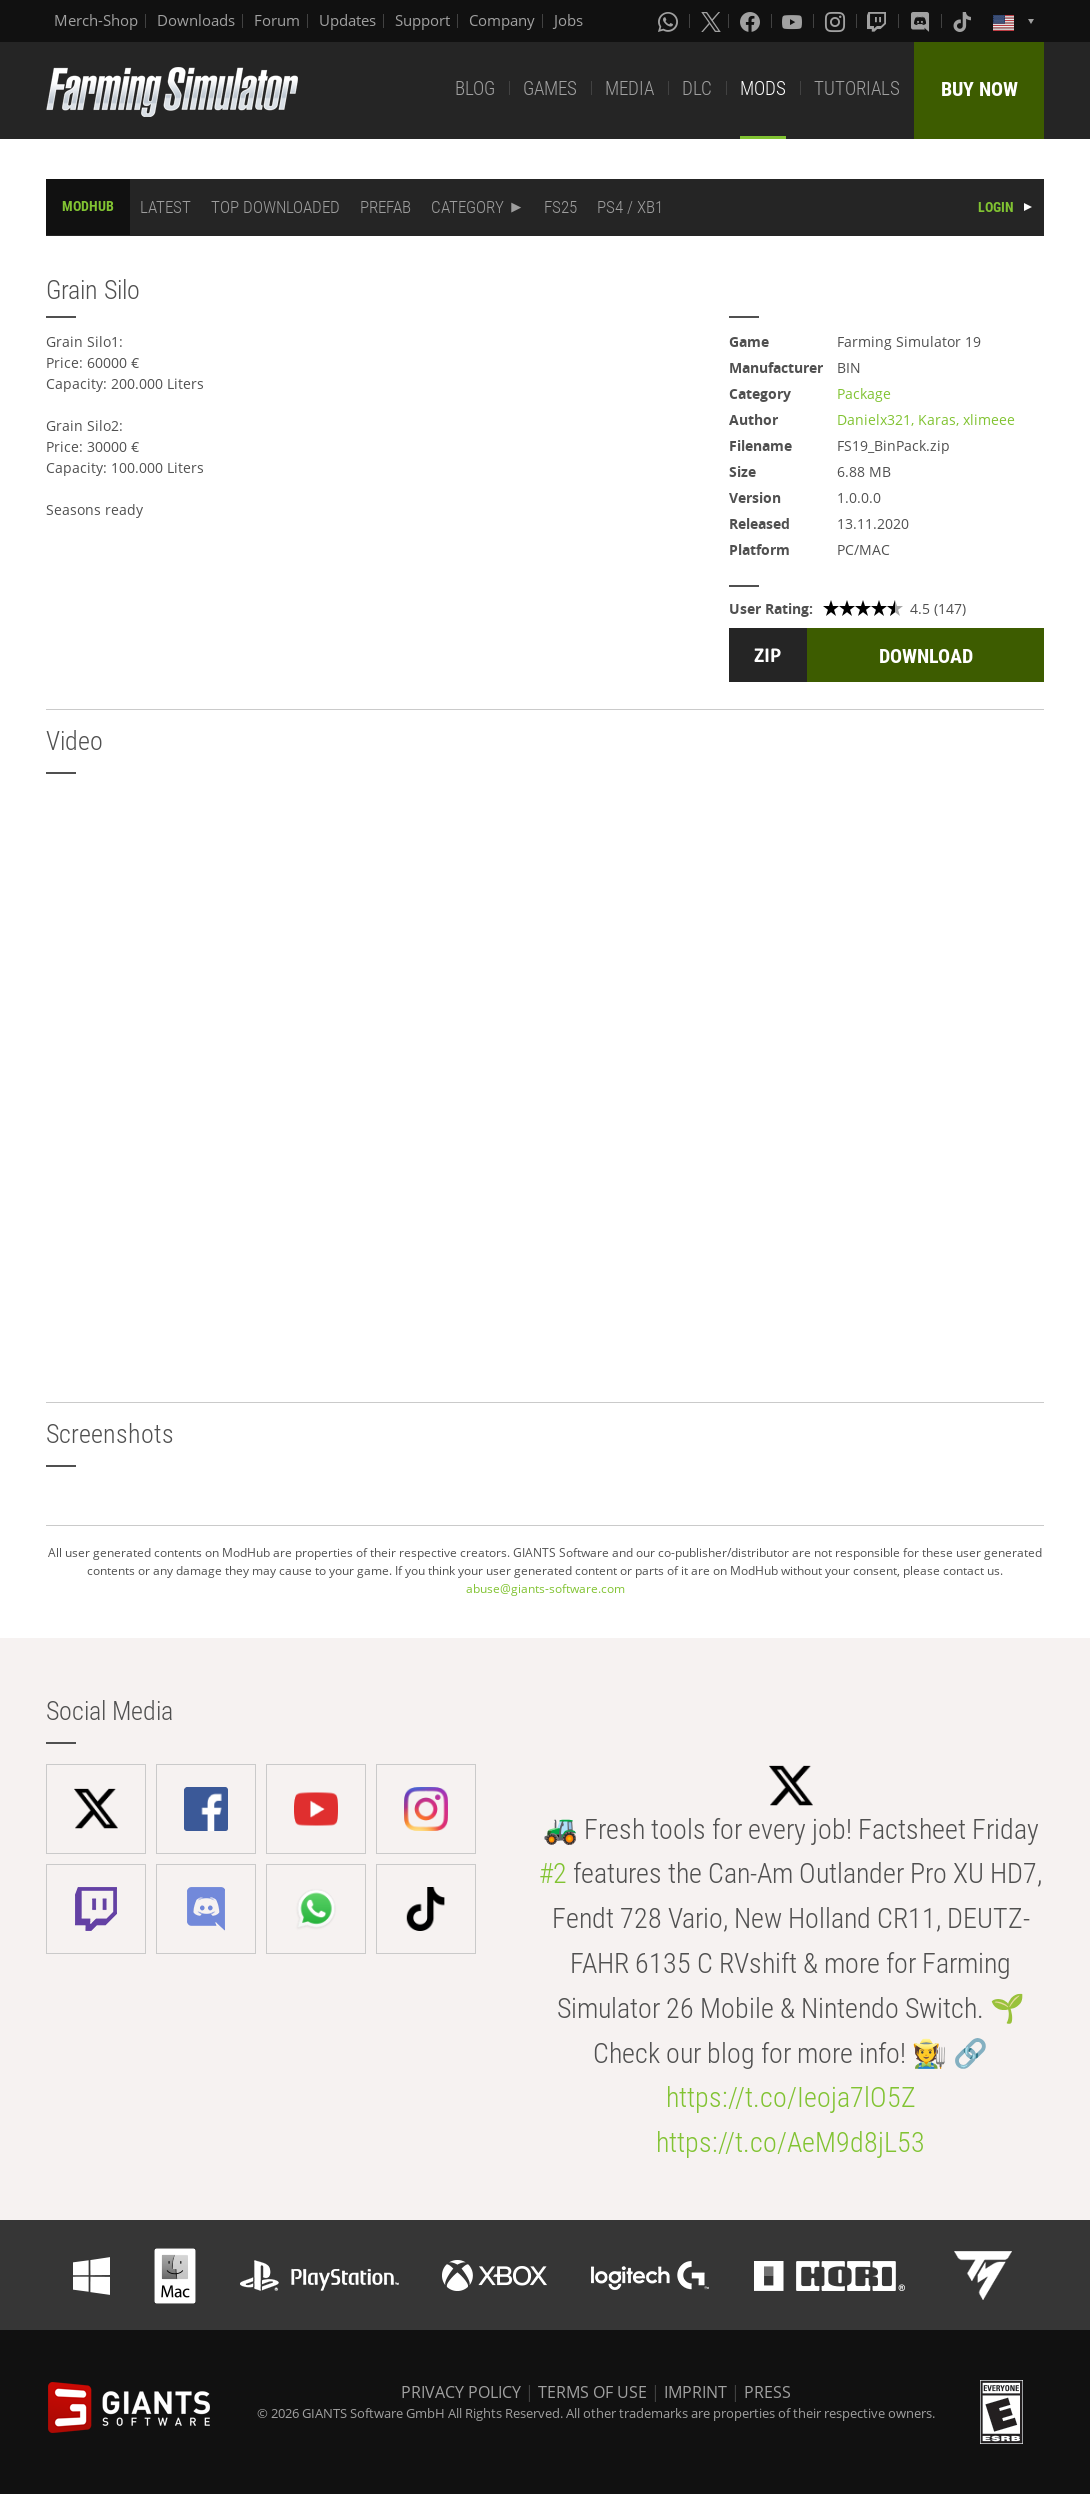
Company (502, 20)
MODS (763, 88)
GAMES (550, 88)
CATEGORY (467, 207)
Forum (277, 20)
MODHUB (88, 206)
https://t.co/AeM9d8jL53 (790, 2142)
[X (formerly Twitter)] (711, 21)
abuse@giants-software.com (545, 1588)
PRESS (767, 2392)
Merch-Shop (96, 20)
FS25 (560, 207)
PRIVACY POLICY (461, 2392)
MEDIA (629, 88)
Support (422, 20)
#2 (553, 1873)
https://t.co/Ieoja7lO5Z (791, 2097)
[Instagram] (837, 21)
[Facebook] (752, 21)
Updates (347, 20)
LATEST (165, 207)
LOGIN (996, 207)
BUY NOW (979, 89)
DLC (697, 88)
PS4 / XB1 (630, 207)
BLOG (475, 88)
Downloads (196, 20)
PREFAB (385, 207)
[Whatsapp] (670, 21)
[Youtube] (794, 21)
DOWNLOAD (926, 656)
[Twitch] (879, 21)
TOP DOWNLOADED (275, 207)
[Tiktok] (964, 21)
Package (864, 393)
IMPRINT (695, 2392)
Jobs (568, 20)
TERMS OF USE (592, 2392)
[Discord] (922, 21)
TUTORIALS (857, 88)
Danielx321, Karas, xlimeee (926, 419)
